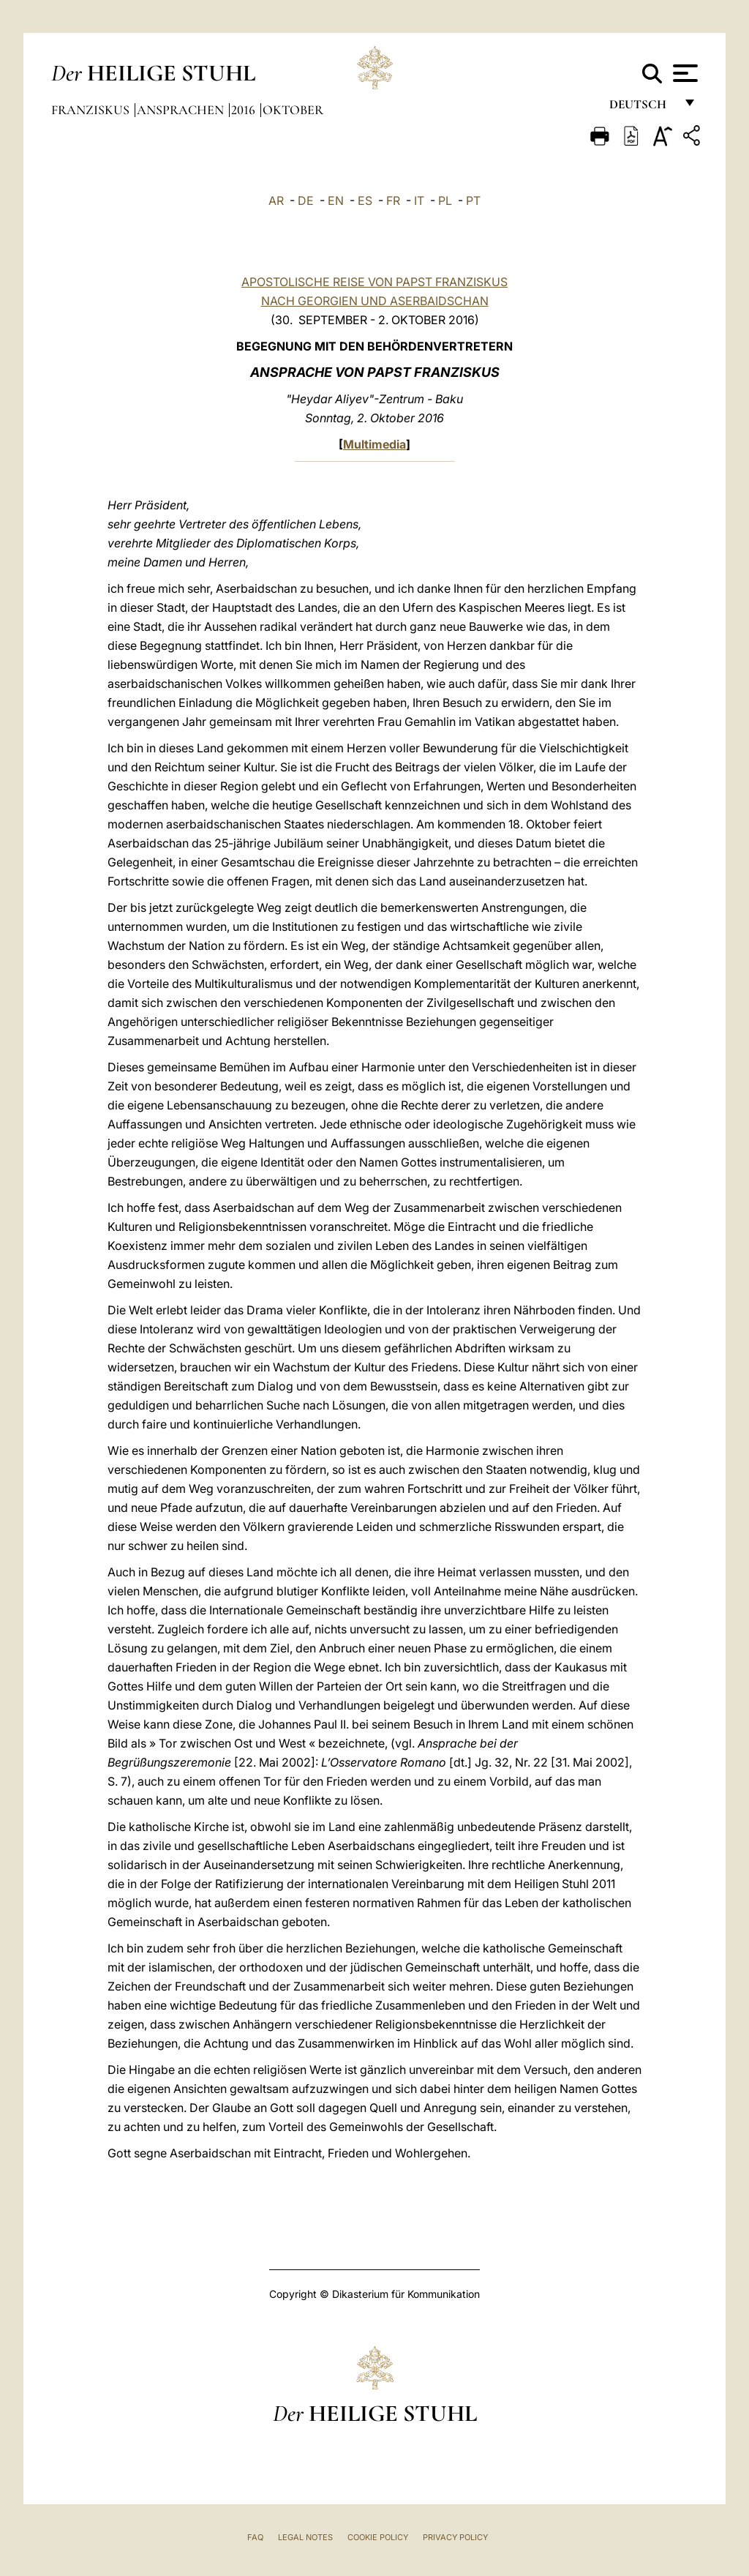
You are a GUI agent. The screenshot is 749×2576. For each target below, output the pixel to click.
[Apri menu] (683, 73)
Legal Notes (305, 2537)
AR (276, 200)
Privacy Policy (455, 2537)
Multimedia (374, 444)
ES (365, 200)
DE (306, 200)
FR (393, 200)
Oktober (293, 110)
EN (336, 200)
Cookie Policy (377, 2537)
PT (473, 200)
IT (419, 200)
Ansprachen (182, 110)
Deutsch (642, 108)
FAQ (255, 2537)
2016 (244, 110)
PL (445, 200)
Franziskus (91, 110)
